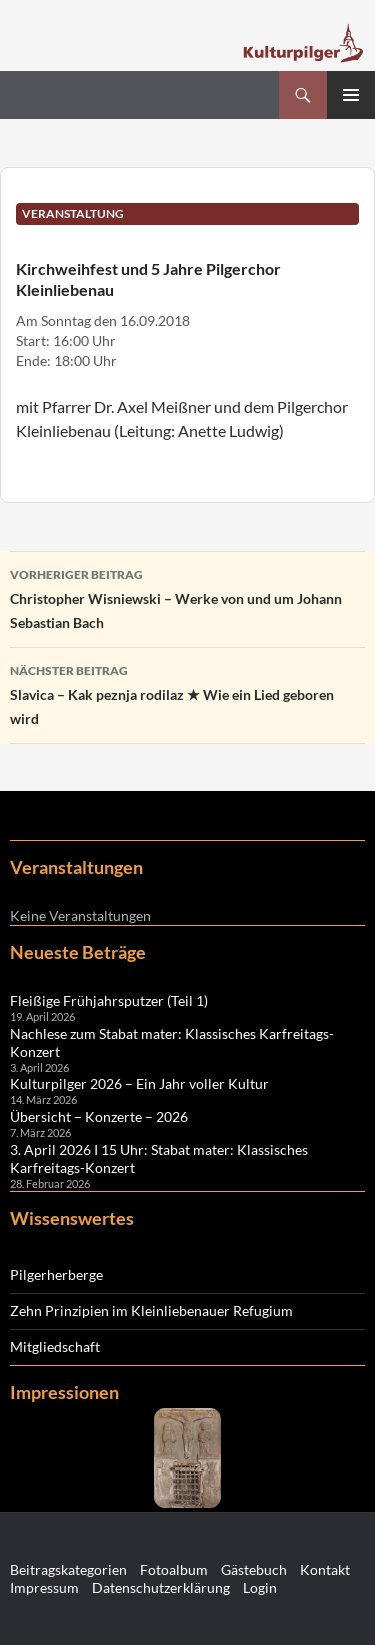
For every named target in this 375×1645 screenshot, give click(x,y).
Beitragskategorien (68, 1569)
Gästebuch (254, 1569)
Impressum (44, 1587)
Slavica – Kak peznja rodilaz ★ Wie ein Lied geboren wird (187, 693)
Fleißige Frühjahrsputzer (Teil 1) (109, 1000)
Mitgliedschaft (55, 1346)
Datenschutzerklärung (161, 1587)
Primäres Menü (351, 95)
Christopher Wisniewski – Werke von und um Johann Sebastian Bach (187, 597)
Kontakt (325, 1569)
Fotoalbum (174, 1569)
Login (260, 1587)
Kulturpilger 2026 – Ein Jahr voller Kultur (139, 1083)
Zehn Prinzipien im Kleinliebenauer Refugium (151, 1310)
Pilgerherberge (56, 1274)
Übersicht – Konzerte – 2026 (99, 1116)
